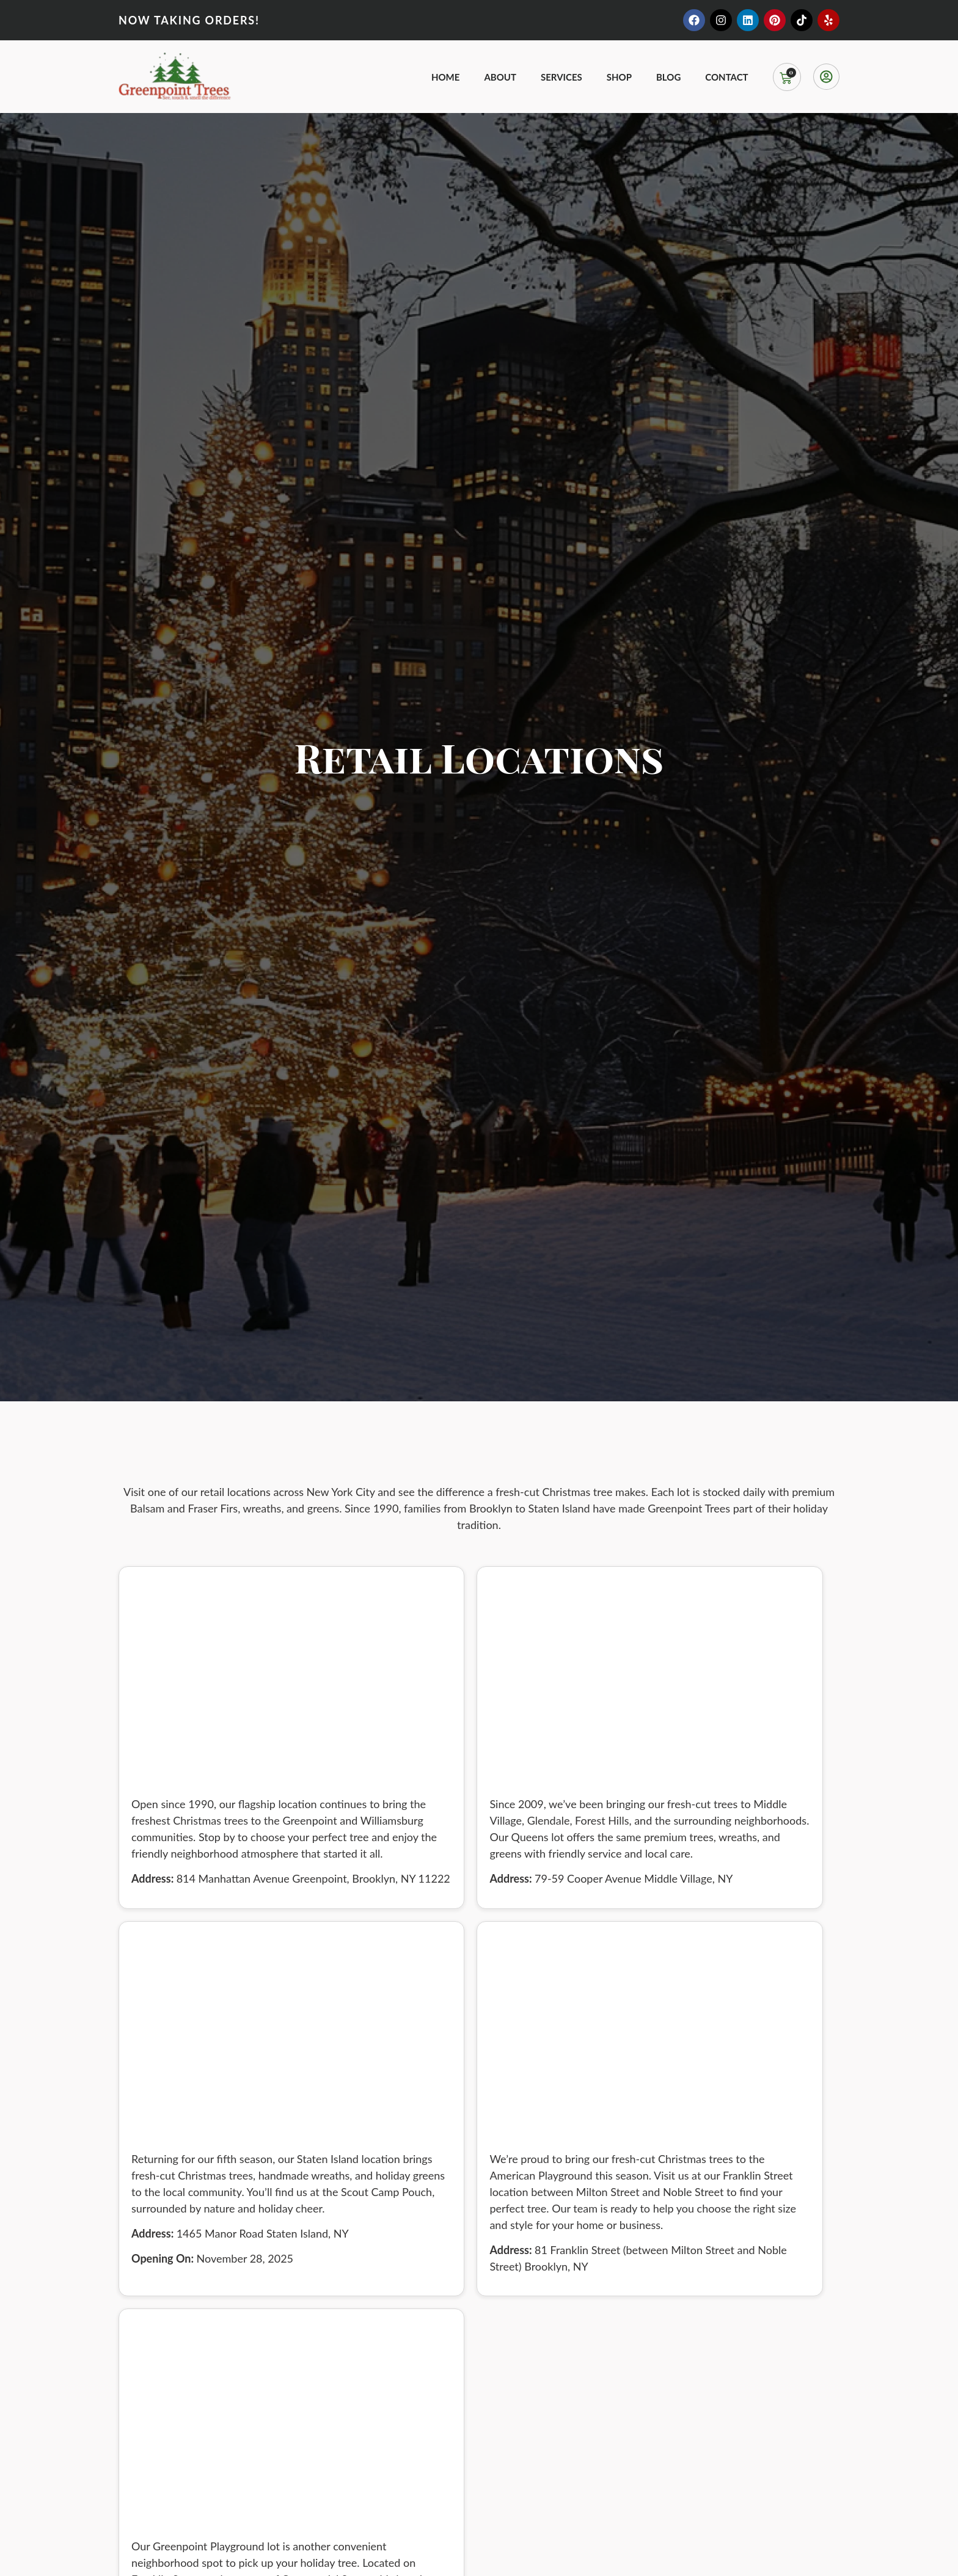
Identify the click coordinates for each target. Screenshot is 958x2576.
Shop (618, 76)
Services (561, 76)
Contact (726, 76)
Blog (668, 76)
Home (445, 76)
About (500, 76)
